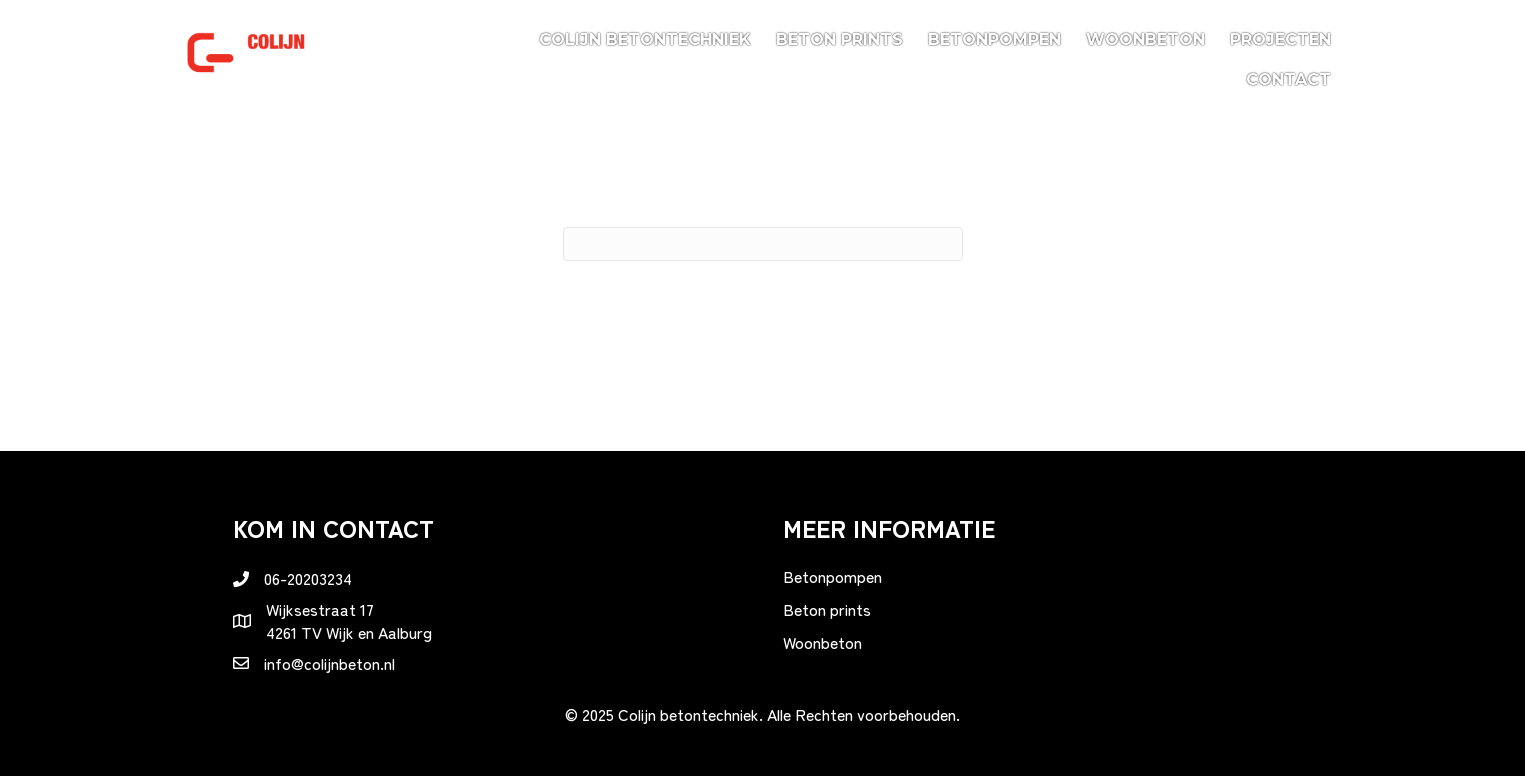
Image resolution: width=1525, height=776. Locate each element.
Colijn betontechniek (645, 39)
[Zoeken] (763, 244)
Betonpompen (994, 39)
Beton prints (839, 39)
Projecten (1280, 39)
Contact (1288, 79)
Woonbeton (1145, 39)
